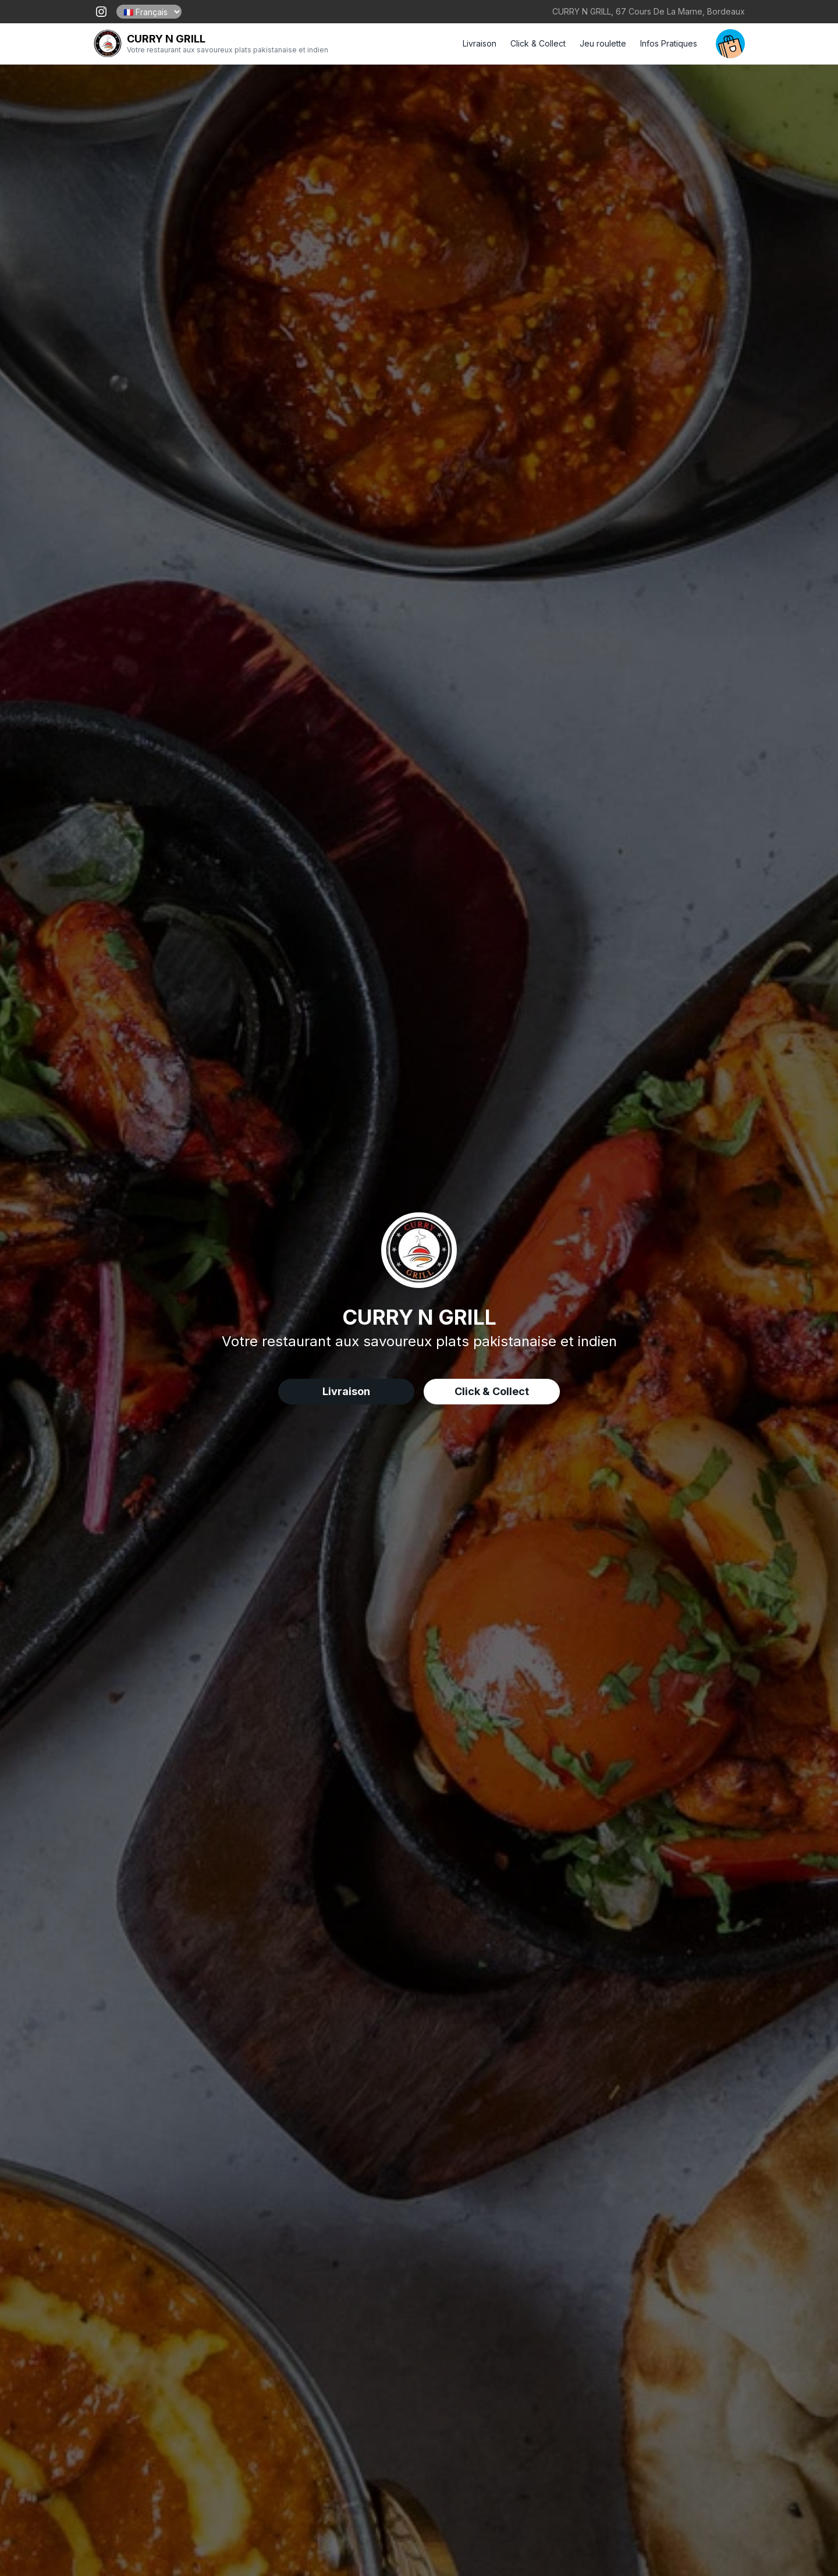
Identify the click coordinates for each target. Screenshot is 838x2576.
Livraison (479, 43)
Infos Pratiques (668, 43)
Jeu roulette (603, 43)
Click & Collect (538, 43)
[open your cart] (730, 43)
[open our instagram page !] (101, 11)
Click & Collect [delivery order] (491, 1391)
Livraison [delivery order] (346, 1391)
